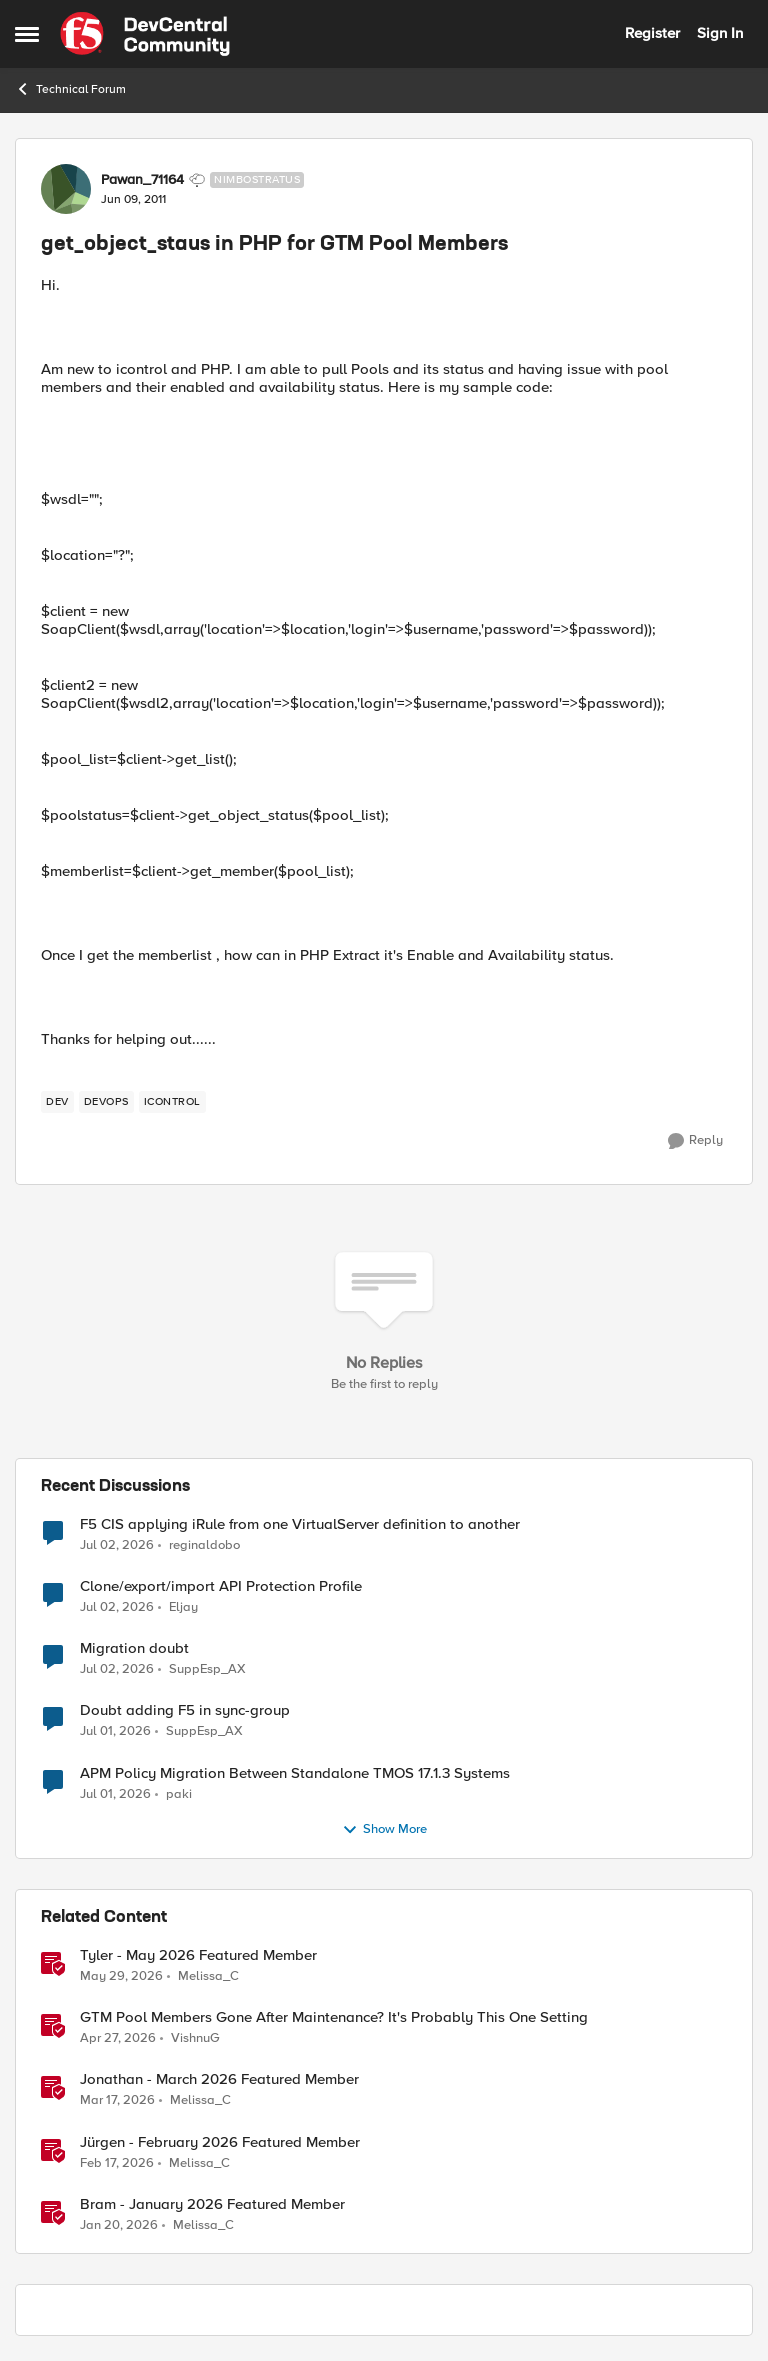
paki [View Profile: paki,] (179, 1793)
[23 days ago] (117, 1546)
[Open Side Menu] (27, 34)
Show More (384, 1830)
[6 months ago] (119, 2225)
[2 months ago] (118, 2039)
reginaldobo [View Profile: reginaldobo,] (204, 1545)
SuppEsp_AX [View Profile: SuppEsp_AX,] (207, 1669)
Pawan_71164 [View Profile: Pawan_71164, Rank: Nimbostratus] (142, 180)
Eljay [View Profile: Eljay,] (183, 1607)
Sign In (720, 33)
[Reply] (695, 1141)
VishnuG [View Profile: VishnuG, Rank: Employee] (195, 2038)
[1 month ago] (121, 1977)
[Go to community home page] (145, 34)
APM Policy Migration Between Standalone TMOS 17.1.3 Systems (295, 1773)
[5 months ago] (117, 2163)
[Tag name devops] (106, 1102)
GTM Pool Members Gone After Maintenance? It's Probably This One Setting (334, 2017)
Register (652, 33)
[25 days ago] (115, 1732)
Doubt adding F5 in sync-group (185, 1710)
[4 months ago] (117, 2101)
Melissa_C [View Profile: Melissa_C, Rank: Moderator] (208, 1976)
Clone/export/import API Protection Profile (221, 1586)
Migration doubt (134, 1648)
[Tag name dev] (57, 1102)
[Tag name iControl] (172, 1102)
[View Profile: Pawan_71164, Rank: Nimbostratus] (66, 189)
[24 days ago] (117, 1608)
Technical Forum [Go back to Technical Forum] (70, 89)
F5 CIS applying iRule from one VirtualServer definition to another (300, 1524)
